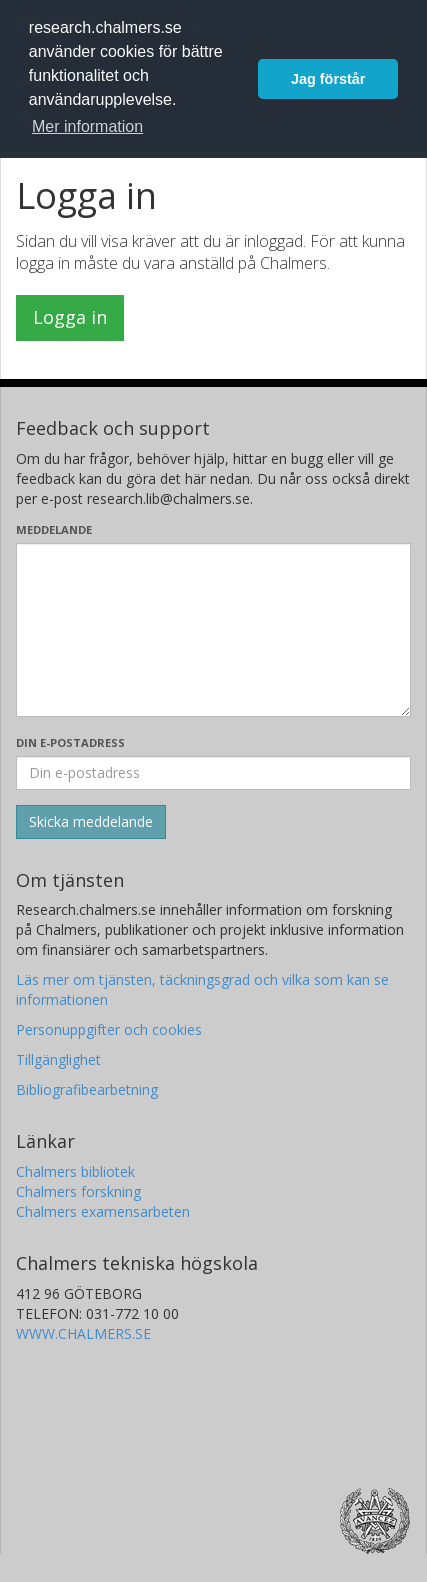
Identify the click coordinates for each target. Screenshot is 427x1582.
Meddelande (54, 529)
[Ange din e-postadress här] (213, 773)
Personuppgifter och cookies (109, 1029)
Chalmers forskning (78, 1191)
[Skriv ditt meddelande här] (213, 630)
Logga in (70, 317)
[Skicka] (91, 822)
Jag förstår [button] (328, 79)
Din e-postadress (70, 742)
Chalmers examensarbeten (103, 1211)
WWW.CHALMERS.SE (83, 1333)
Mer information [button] (87, 126)
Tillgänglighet (58, 1059)
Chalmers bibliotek (75, 1171)
